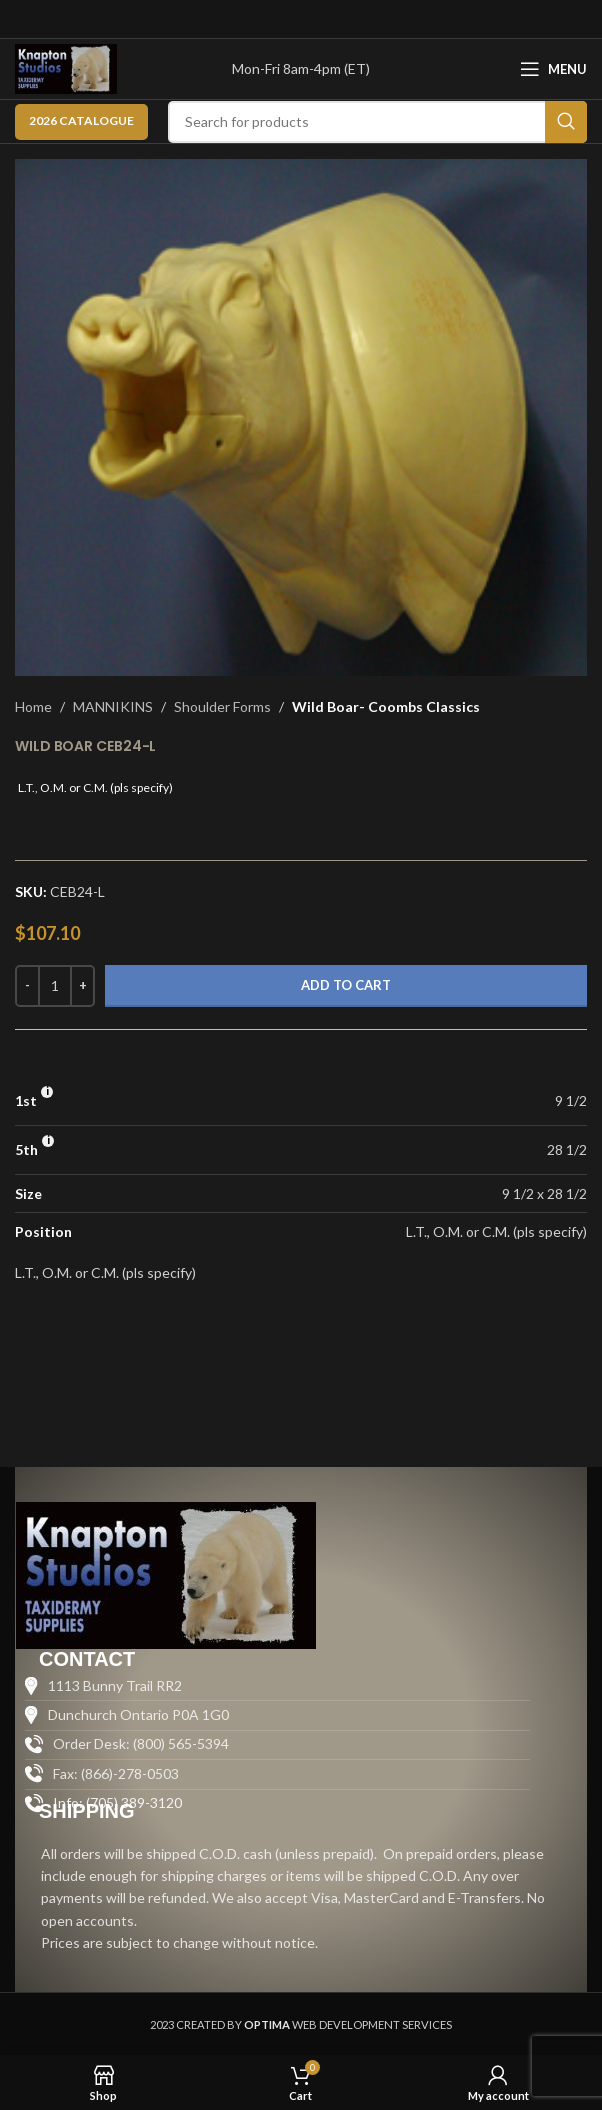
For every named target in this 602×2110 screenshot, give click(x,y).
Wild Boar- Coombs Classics (386, 706)
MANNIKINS (113, 706)
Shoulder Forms (222, 706)
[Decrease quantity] (27, 986)
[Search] (377, 122)
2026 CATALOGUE (81, 120)
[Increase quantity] (82, 986)
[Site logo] (66, 67)
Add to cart (346, 985)
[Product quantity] (55, 986)
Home (33, 706)
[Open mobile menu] (553, 69)
